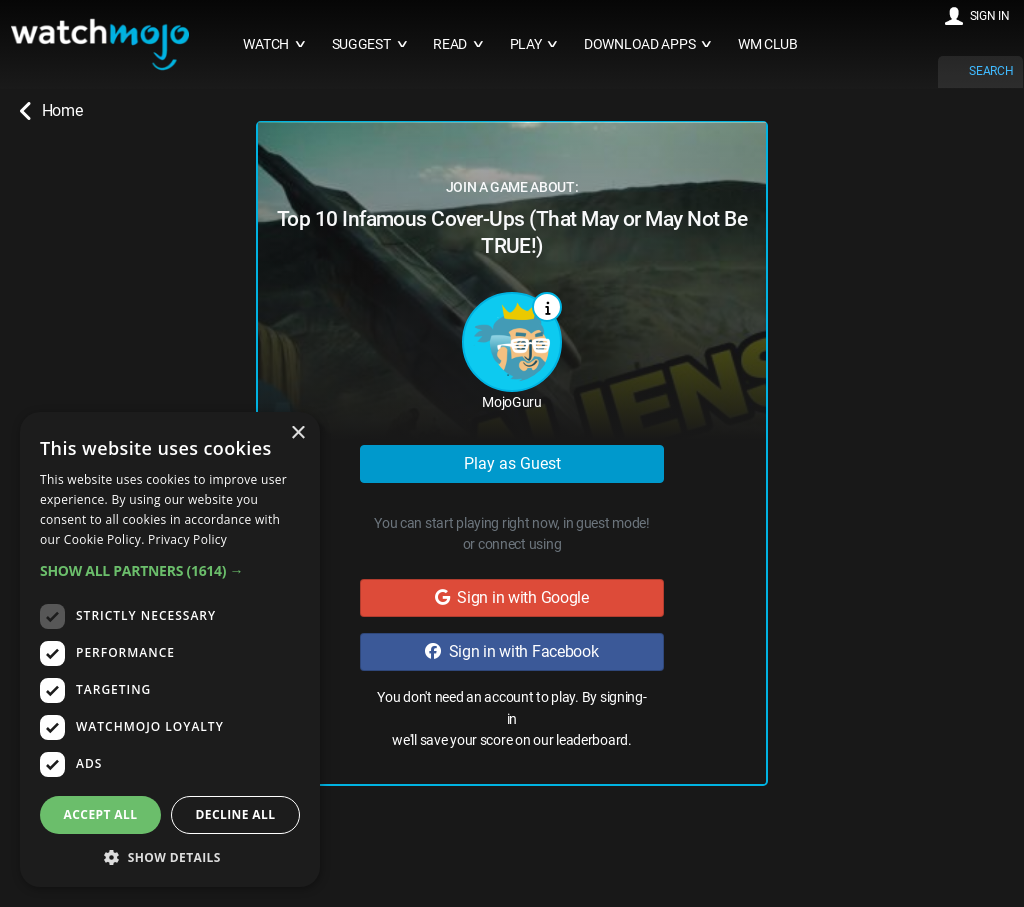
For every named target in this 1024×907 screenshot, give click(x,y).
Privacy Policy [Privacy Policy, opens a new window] (187, 539)
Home (51, 111)
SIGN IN (990, 16)
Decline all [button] (236, 814)
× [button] (297, 433)
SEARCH (991, 71)
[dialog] (170, 649)
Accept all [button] (101, 814)
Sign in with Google (512, 597)
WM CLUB (768, 44)
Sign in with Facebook (511, 651)
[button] (170, 570)
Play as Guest (512, 463)
